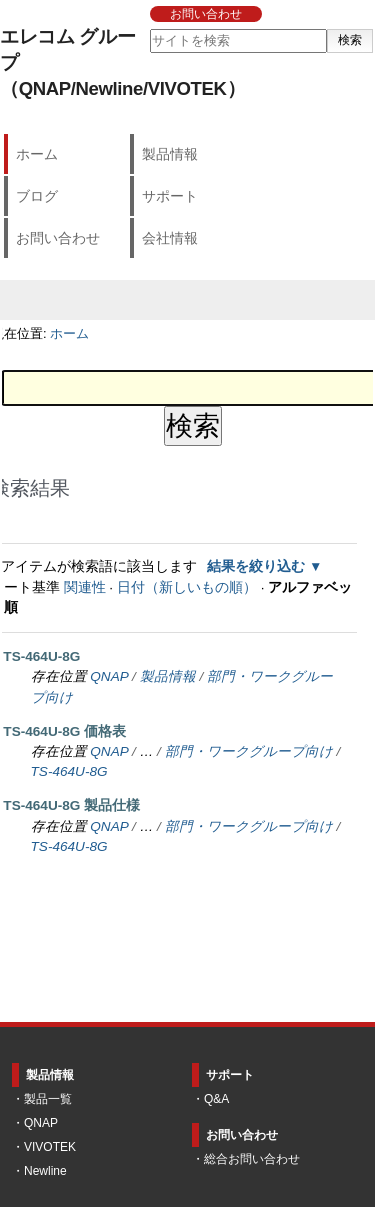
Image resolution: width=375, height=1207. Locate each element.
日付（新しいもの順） (187, 587)
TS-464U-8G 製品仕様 (71, 805)
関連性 (85, 587)
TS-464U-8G (41, 656)
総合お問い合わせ (252, 1159)
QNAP (109, 676)
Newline (45, 1171)
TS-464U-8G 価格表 (64, 731)
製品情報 (170, 154)
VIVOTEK (50, 1147)
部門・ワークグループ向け (249, 751)
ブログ (37, 196)
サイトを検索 (148, 28)
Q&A (216, 1099)
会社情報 (170, 238)
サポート (170, 196)
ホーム (37, 154)
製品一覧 (48, 1099)
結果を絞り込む (256, 566)
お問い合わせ (206, 14)
